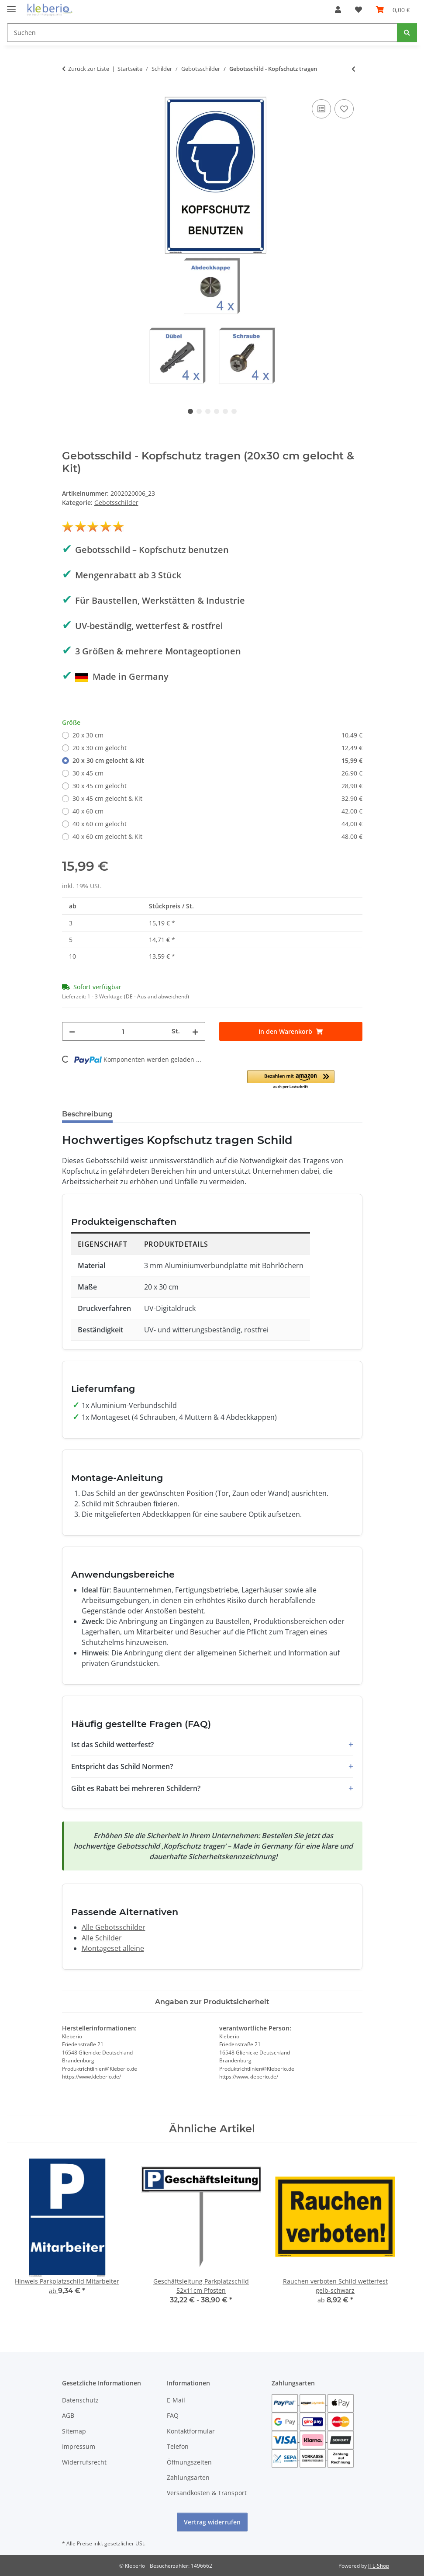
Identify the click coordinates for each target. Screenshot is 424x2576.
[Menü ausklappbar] (11, 5)
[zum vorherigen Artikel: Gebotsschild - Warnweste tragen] (353, 68)
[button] (338, 9)
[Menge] (123, 1031)
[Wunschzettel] (358, 9)
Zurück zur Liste (88, 69)
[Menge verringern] (72, 1031)
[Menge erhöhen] (195, 1031)
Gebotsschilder (116, 502)
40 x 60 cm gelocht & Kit (217, 836)
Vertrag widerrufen (212, 2522)
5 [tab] (225, 411)
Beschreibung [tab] (87, 1114)
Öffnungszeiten (189, 2462)
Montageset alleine (113, 1948)
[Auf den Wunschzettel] (344, 108)
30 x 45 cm (217, 773)
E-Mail (176, 2400)
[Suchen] (202, 32)
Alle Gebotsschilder (113, 1927)
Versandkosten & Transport (207, 2493)
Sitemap (74, 2431)
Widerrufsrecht (84, 2462)
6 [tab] (234, 411)
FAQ (173, 2415)
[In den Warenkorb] (290, 1031)
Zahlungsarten (188, 2477)
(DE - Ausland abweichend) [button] (156, 996)
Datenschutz (80, 2400)
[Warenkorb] (393, 9)
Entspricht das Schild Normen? (122, 1766)
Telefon (178, 2446)
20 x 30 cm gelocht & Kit (217, 760)
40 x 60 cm (217, 811)
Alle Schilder (102, 1938)
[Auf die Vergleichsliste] (321, 108)
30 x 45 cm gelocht (217, 785)
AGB (68, 2415)
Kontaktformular (191, 2431)
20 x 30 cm (217, 735)
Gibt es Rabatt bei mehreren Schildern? (135, 1788)
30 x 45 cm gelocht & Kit (217, 798)
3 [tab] (207, 411)
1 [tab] (190, 411)
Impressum (78, 2446)
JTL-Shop (378, 2565)
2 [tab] (199, 411)
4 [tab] (216, 411)
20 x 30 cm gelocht (217, 747)
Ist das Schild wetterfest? (112, 1744)
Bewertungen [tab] (152, 1114)
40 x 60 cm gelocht (217, 823)
